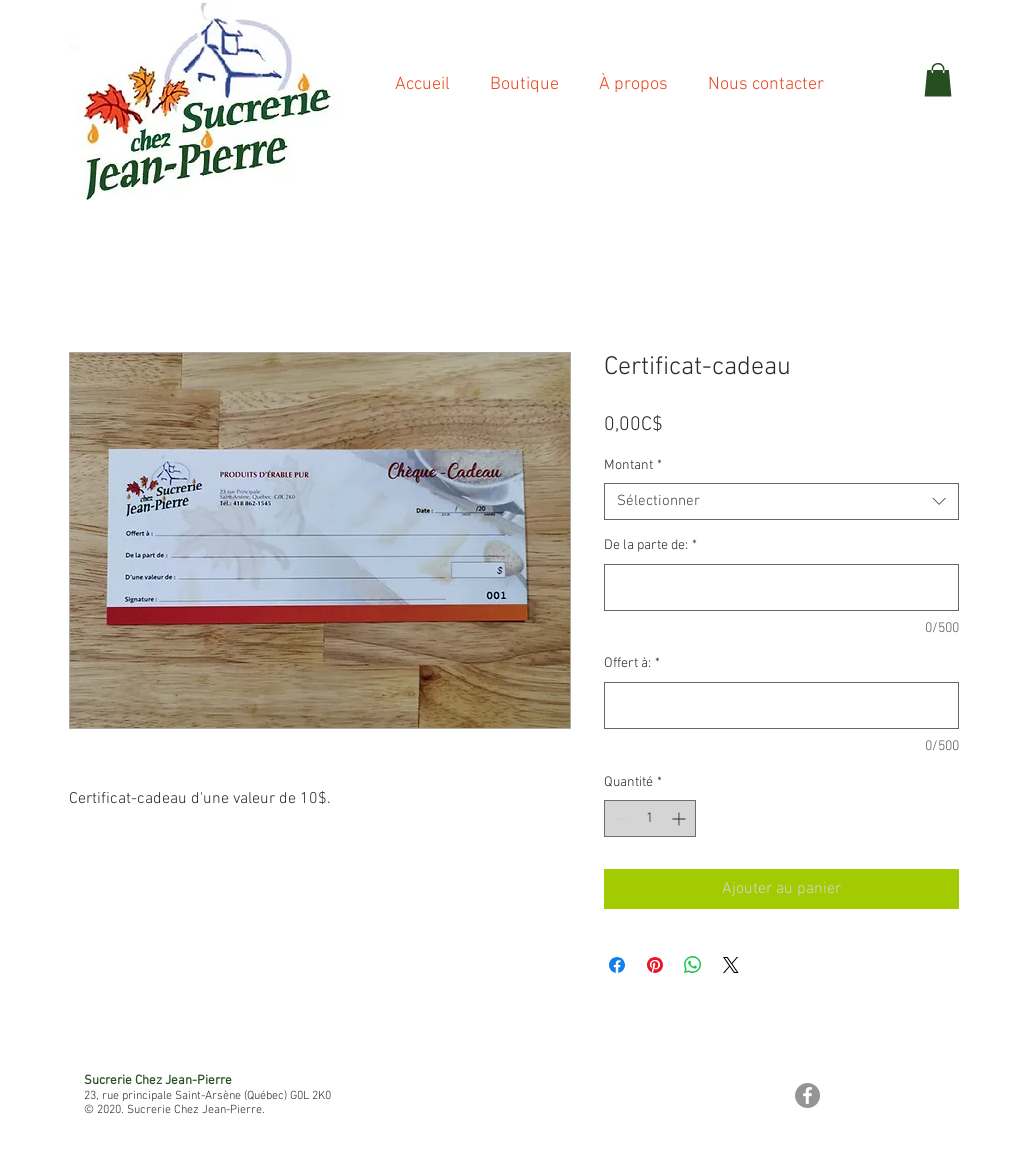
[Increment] (680, 818)
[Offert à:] (781, 705)
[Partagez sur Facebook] (617, 965)
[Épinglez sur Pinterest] (655, 965)
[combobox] (781, 502)
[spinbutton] (650, 818)
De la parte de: (650, 545)
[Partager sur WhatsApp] (693, 965)
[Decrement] (619, 818)
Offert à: (632, 663)
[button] (938, 79)
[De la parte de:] (781, 587)
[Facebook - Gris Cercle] (807, 1095)
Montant (633, 465)
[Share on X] (731, 965)
